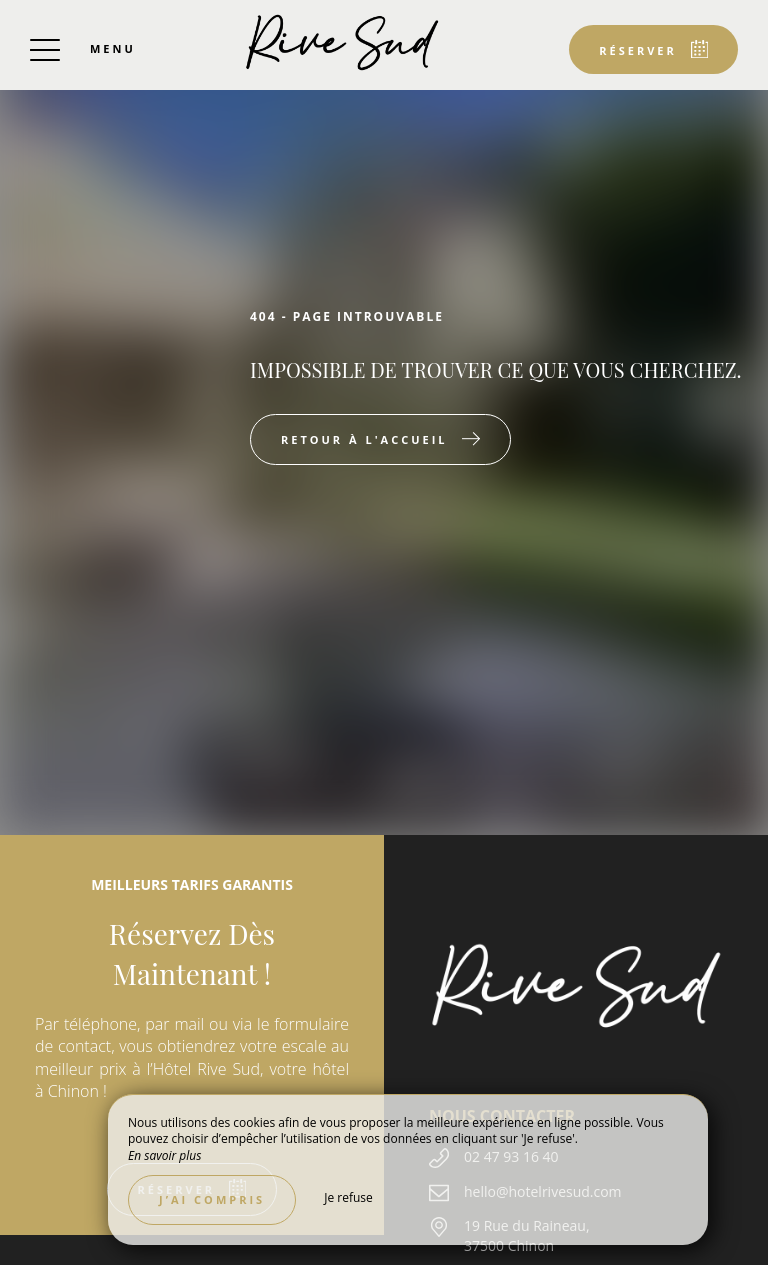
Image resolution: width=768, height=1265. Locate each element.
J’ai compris (212, 1199)
